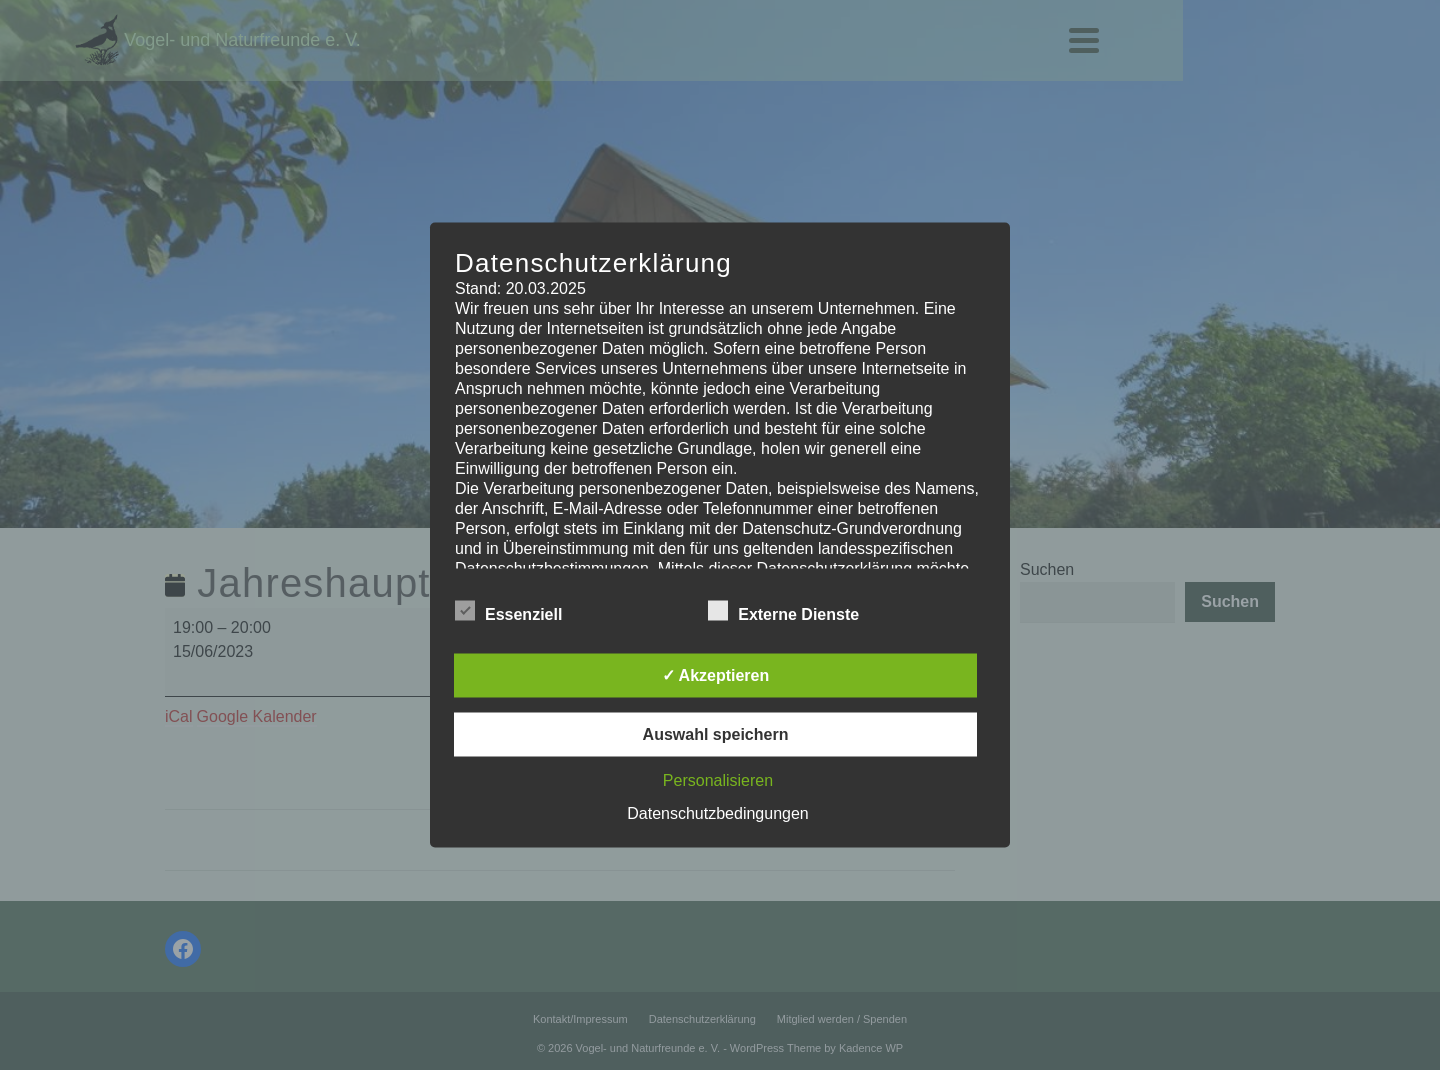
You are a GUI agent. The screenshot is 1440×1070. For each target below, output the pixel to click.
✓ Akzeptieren (716, 675)
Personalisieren (718, 780)
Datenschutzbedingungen (717, 813)
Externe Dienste (783, 611)
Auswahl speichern (716, 734)
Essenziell (508, 611)
